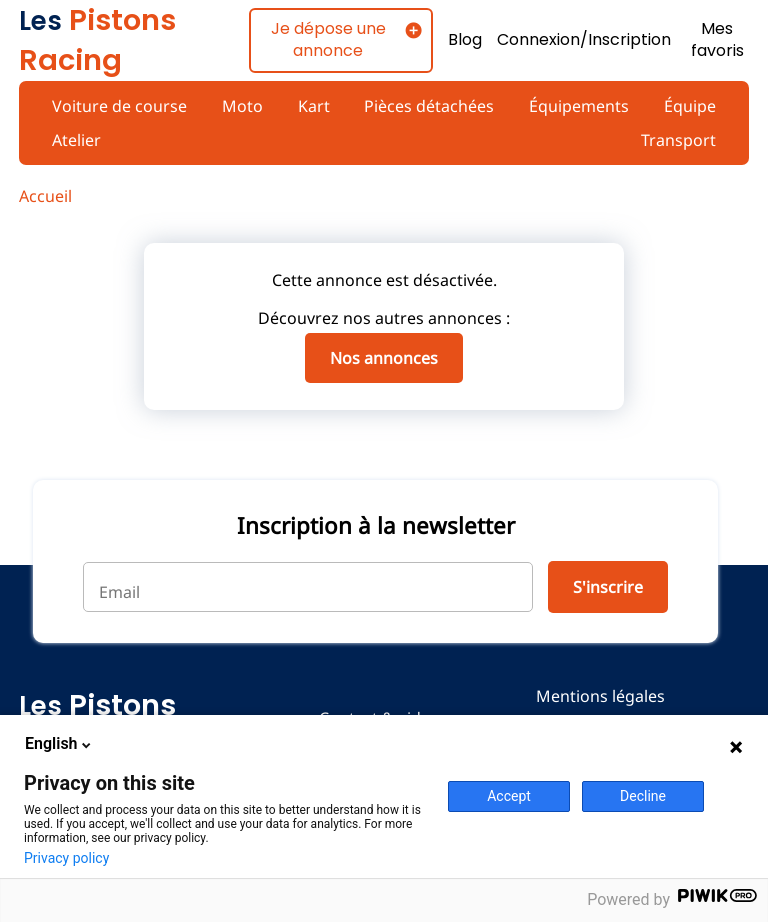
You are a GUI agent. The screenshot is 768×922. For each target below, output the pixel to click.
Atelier (76, 140)
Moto (240, 106)
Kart (311, 106)
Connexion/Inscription (583, 40)
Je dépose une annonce (325, 39)
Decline (643, 796)
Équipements (578, 106)
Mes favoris (718, 40)
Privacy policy (66, 858)
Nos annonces (384, 358)
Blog (462, 40)
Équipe (690, 106)
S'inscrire (606, 587)
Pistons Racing (97, 40)
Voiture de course (118, 106)
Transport (679, 140)
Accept (509, 796)
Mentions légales (601, 696)
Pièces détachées (428, 106)
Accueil (45, 196)
